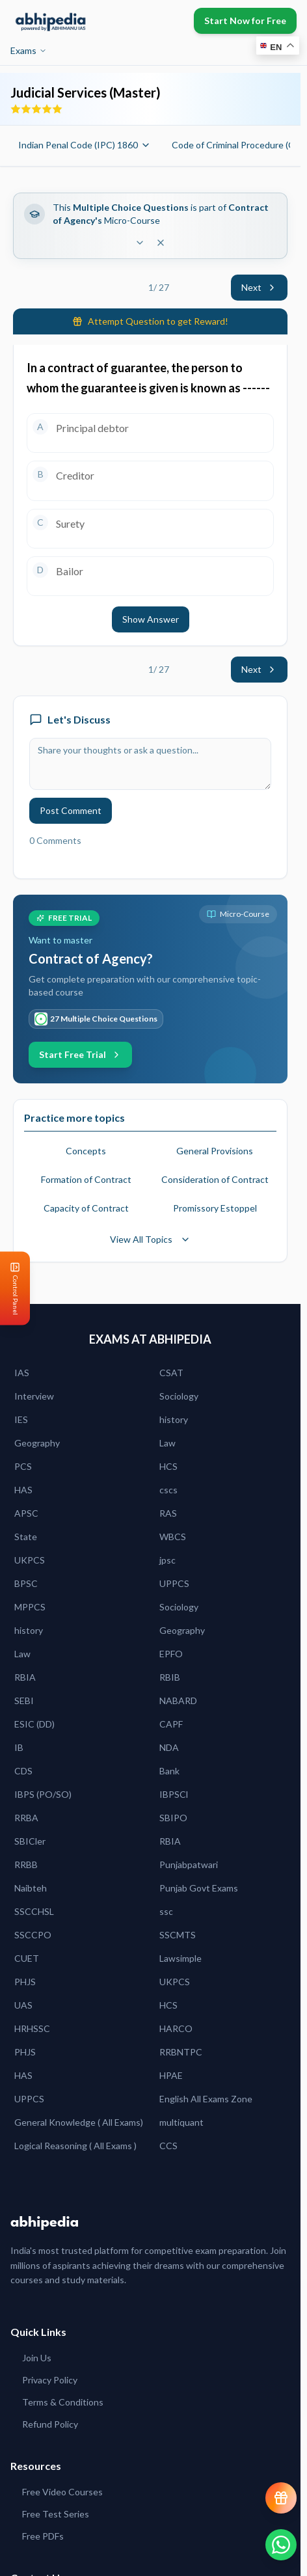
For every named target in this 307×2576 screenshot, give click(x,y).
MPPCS (30, 1606)
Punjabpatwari (188, 1864)
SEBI (24, 1700)
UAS (23, 2005)
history (173, 1419)
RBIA (25, 1677)
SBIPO (173, 1817)
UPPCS (174, 1583)
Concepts (86, 1150)
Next (259, 287)
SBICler (30, 1841)
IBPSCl (173, 1794)
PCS (23, 1466)
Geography (37, 1442)
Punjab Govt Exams (198, 1887)
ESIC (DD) (34, 1723)
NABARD (178, 1700)
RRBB (26, 1864)
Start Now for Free (245, 20)
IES (21, 1419)
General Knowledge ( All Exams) (78, 2122)
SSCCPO (32, 1934)
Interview (34, 1396)
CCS (168, 2145)
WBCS (172, 1536)
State (25, 1536)
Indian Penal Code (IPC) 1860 (84, 144)
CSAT (171, 1372)
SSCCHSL (34, 1911)
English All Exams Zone (205, 2098)
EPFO (171, 1653)
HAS (23, 1489)
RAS (168, 1513)
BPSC (26, 1583)
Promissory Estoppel (215, 1207)
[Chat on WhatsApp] (281, 2544)
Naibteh (30, 1887)
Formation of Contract (86, 1179)
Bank (169, 1770)
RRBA (26, 1817)
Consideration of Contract (215, 1179)
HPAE (171, 2075)
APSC (26, 1513)
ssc (166, 1911)
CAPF (171, 1723)
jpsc (167, 1560)
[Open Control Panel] (10, 1288)
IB (18, 1747)
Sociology (178, 1396)
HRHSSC (32, 2028)
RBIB (169, 1677)
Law (167, 1442)
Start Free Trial (80, 1054)
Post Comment (70, 810)
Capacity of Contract (86, 1207)
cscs (168, 1489)
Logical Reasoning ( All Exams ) (75, 2145)
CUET (26, 1958)
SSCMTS (177, 1934)
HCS (168, 1466)
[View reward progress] (281, 2498)
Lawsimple (180, 1958)
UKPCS (29, 1560)
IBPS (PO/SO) (43, 1794)
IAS (21, 1372)
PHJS (25, 1981)
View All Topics (150, 1239)
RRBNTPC (180, 2051)
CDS (23, 1770)
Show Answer (150, 619)
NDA (169, 1747)
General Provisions (214, 1150)
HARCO (176, 2028)
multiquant (181, 2122)
